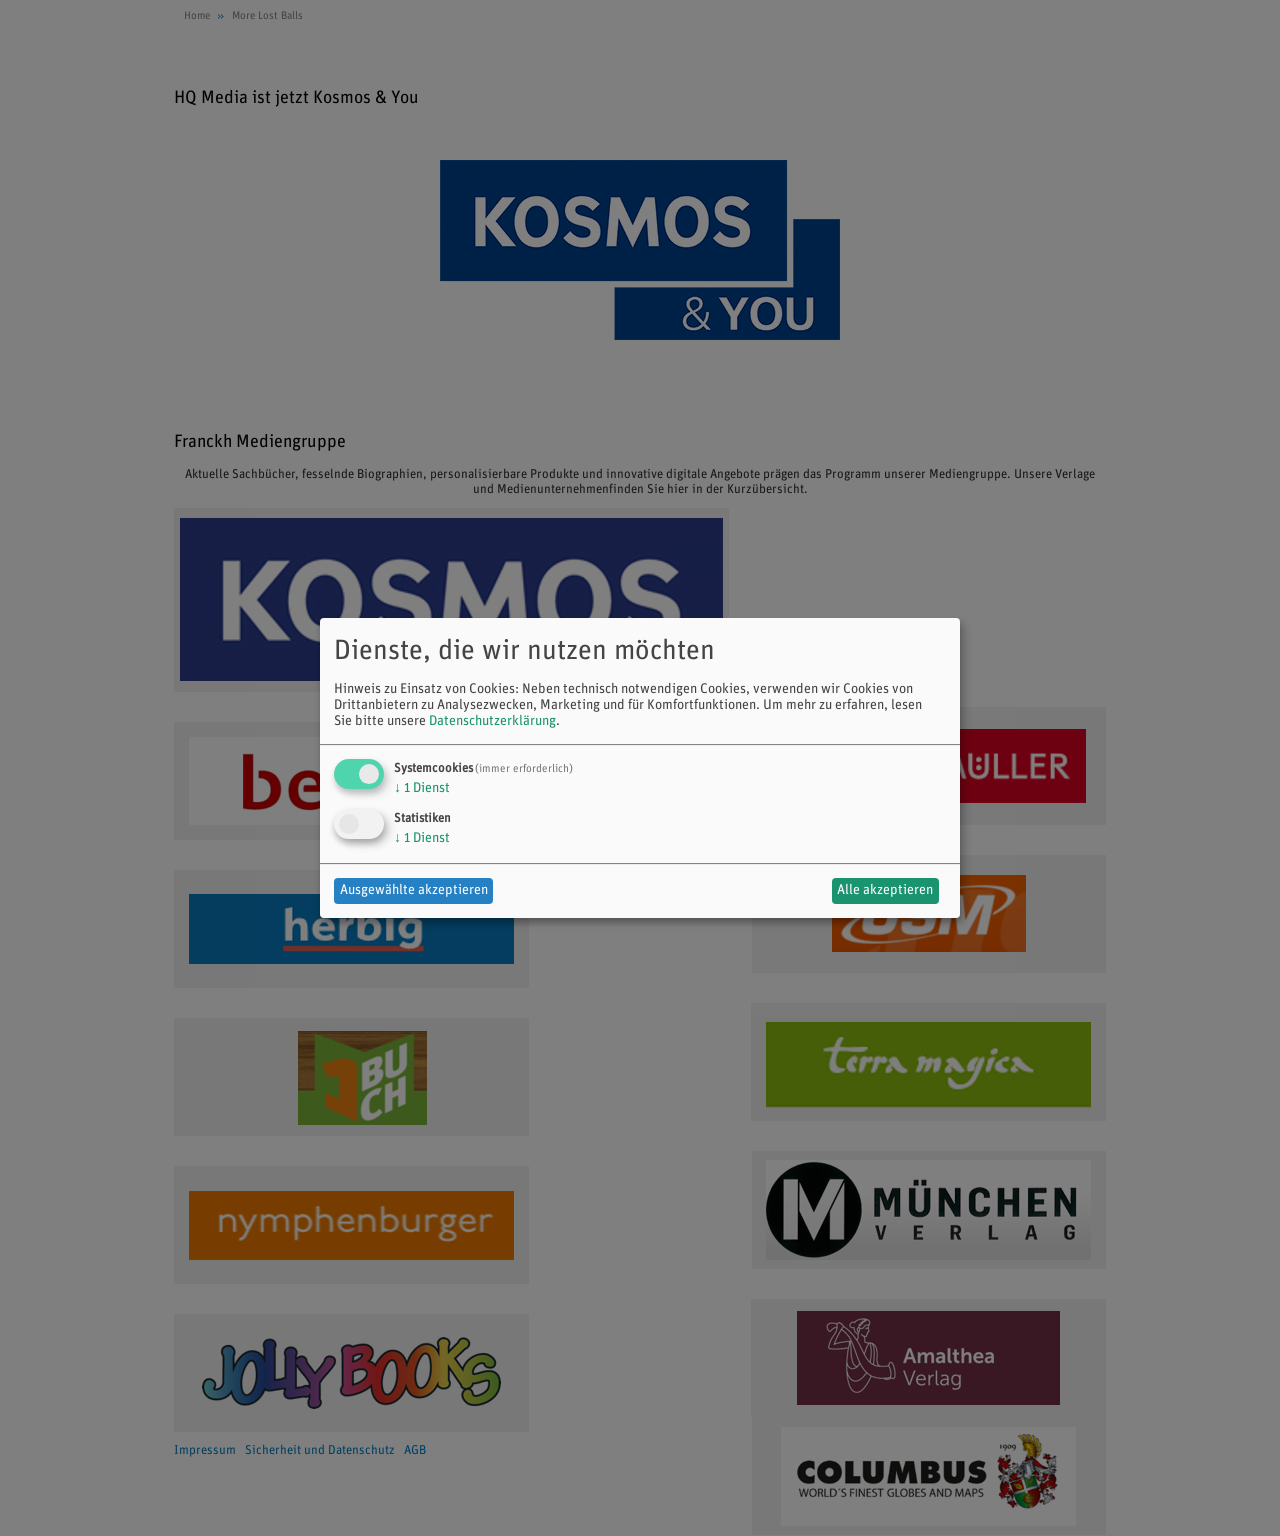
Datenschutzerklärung (492, 721)
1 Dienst (422, 788)
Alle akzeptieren (885, 890)
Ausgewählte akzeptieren (414, 890)
